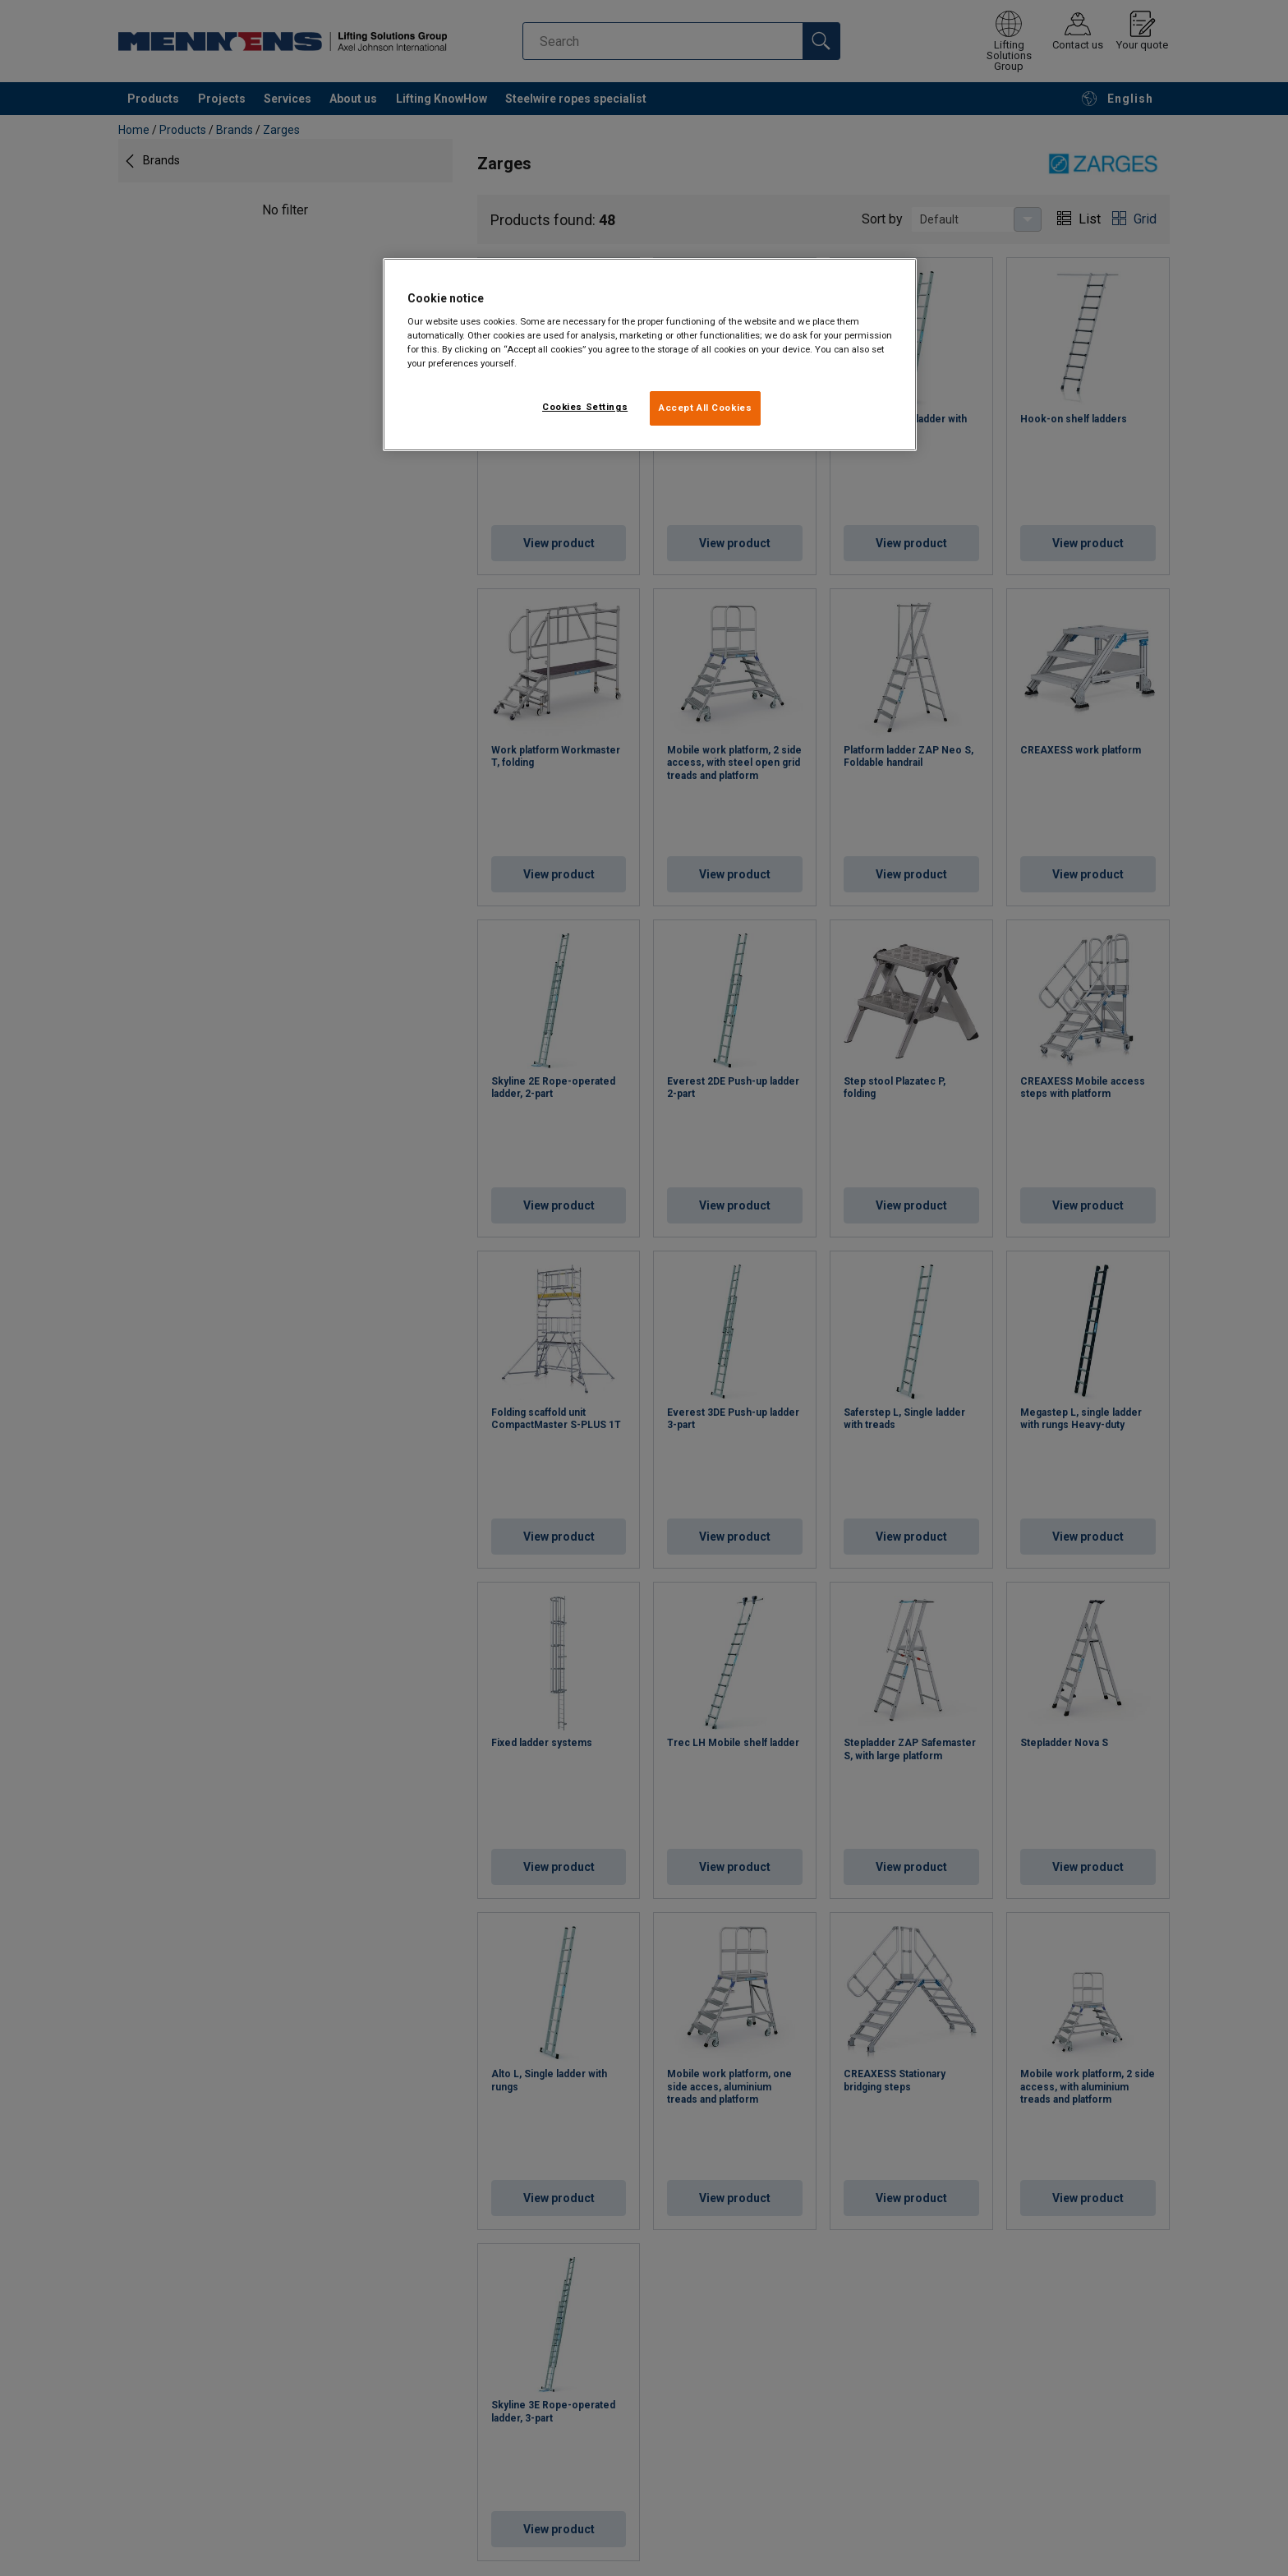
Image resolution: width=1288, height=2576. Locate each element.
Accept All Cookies (705, 407)
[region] (650, 355)
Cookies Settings (585, 406)
